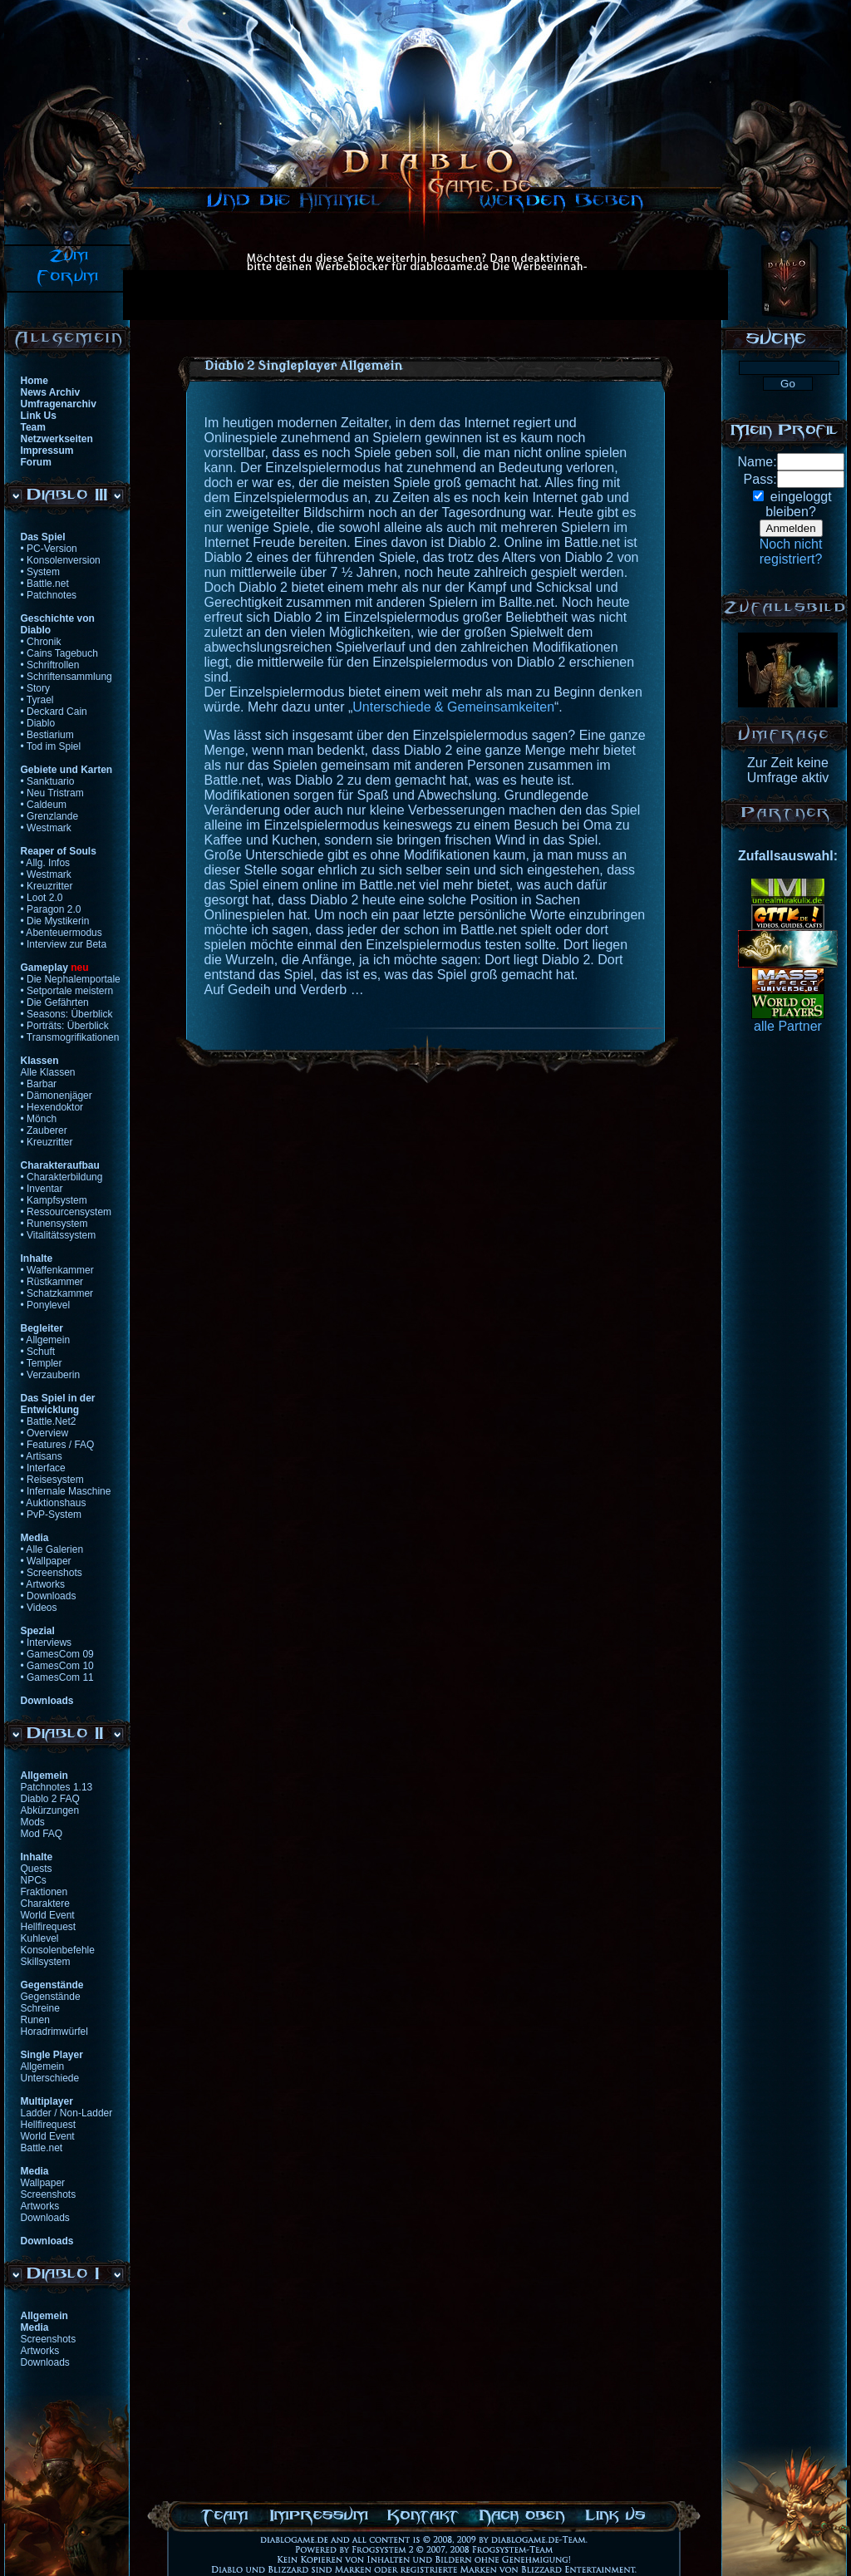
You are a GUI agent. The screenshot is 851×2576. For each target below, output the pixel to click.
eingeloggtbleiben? (798, 504)
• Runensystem (54, 1223)
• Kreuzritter (47, 886)
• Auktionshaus (53, 1503)
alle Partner (788, 1026)
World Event (48, 1915)
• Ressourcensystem (66, 1212)
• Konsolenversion (61, 560)
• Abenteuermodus (61, 932)
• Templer (41, 1363)
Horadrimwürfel (54, 2031)
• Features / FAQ (58, 1445)
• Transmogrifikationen (70, 1037)
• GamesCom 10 (57, 1666)
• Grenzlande (50, 816)
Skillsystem (46, 1962)
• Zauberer (44, 1130)
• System (41, 572)
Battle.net (42, 2148)
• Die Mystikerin (55, 921)
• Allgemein (46, 1340)
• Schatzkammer (57, 1293)
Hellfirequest (48, 1927)
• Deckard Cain (54, 711)
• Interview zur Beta (64, 944)
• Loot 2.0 (42, 898)
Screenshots (48, 2194)
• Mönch (39, 1119)
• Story (36, 688)
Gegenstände (51, 1996)
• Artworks (43, 1584)
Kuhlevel (40, 1938)
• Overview (45, 1433)
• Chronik (41, 642)
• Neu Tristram (52, 793)
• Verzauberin (51, 1375)
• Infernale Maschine (66, 1491)
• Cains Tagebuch (59, 653)
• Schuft (38, 1351)
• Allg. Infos (46, 863)
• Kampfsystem (54, 1200)
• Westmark (46, 828)
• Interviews (46, 1642)
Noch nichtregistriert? (791, 551)
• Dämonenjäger (56, 1095)
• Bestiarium (47, 735)
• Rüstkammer (52, 1282)
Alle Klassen (48, 1072)
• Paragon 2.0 (51, 909)
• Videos (39, 1607)
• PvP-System (51, 1514)
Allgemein (43, 2066)
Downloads (45, 2218)
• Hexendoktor (52, 1107)
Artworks (40, 2206)
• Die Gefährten (55, 1002)
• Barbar (39, 1084)
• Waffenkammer (57, 1270)
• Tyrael (37, 700)
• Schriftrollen (50, 665)
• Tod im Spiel (51, 746)
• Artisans (41, 1456)
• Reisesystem (52, 1479)
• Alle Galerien (52, 1549)
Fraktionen (44, 1892)
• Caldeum (44, 804)
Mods (33, 1822)
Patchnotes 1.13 (57, 1787)
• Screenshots (51, 1573)
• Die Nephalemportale (71, 979)
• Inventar (42, 1188)
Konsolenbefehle (58, 1950)
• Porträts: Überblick (65, 1026)
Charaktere (45, 1903)
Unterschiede (50, 2078)
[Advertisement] (253, 295)
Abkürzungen (50, 1810)
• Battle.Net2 (48, 1421)
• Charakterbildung (62, 1177)
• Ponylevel (46, 1305)
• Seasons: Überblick (67, 1014)
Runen (35, 2020)
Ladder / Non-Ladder (67, 2113)
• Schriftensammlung (66, 676)
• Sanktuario (48, 781)
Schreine (40, 2008)
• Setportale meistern (67, 991)
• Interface (43, 1468)
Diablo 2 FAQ (50, 1799)
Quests (36, 1868)
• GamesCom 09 (57, 1654)
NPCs (34, 1880)
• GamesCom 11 (57, 1677)
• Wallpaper (46, 1561)
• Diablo (38, 723)
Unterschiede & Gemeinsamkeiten (453, 707)
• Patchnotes (49, 595)
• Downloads (48, 1596)
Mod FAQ (42, 1834)
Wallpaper (43, 2183)
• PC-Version (49, 548)
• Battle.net (45, 583)
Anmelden (791, 528)
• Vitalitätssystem (58, 1235)
